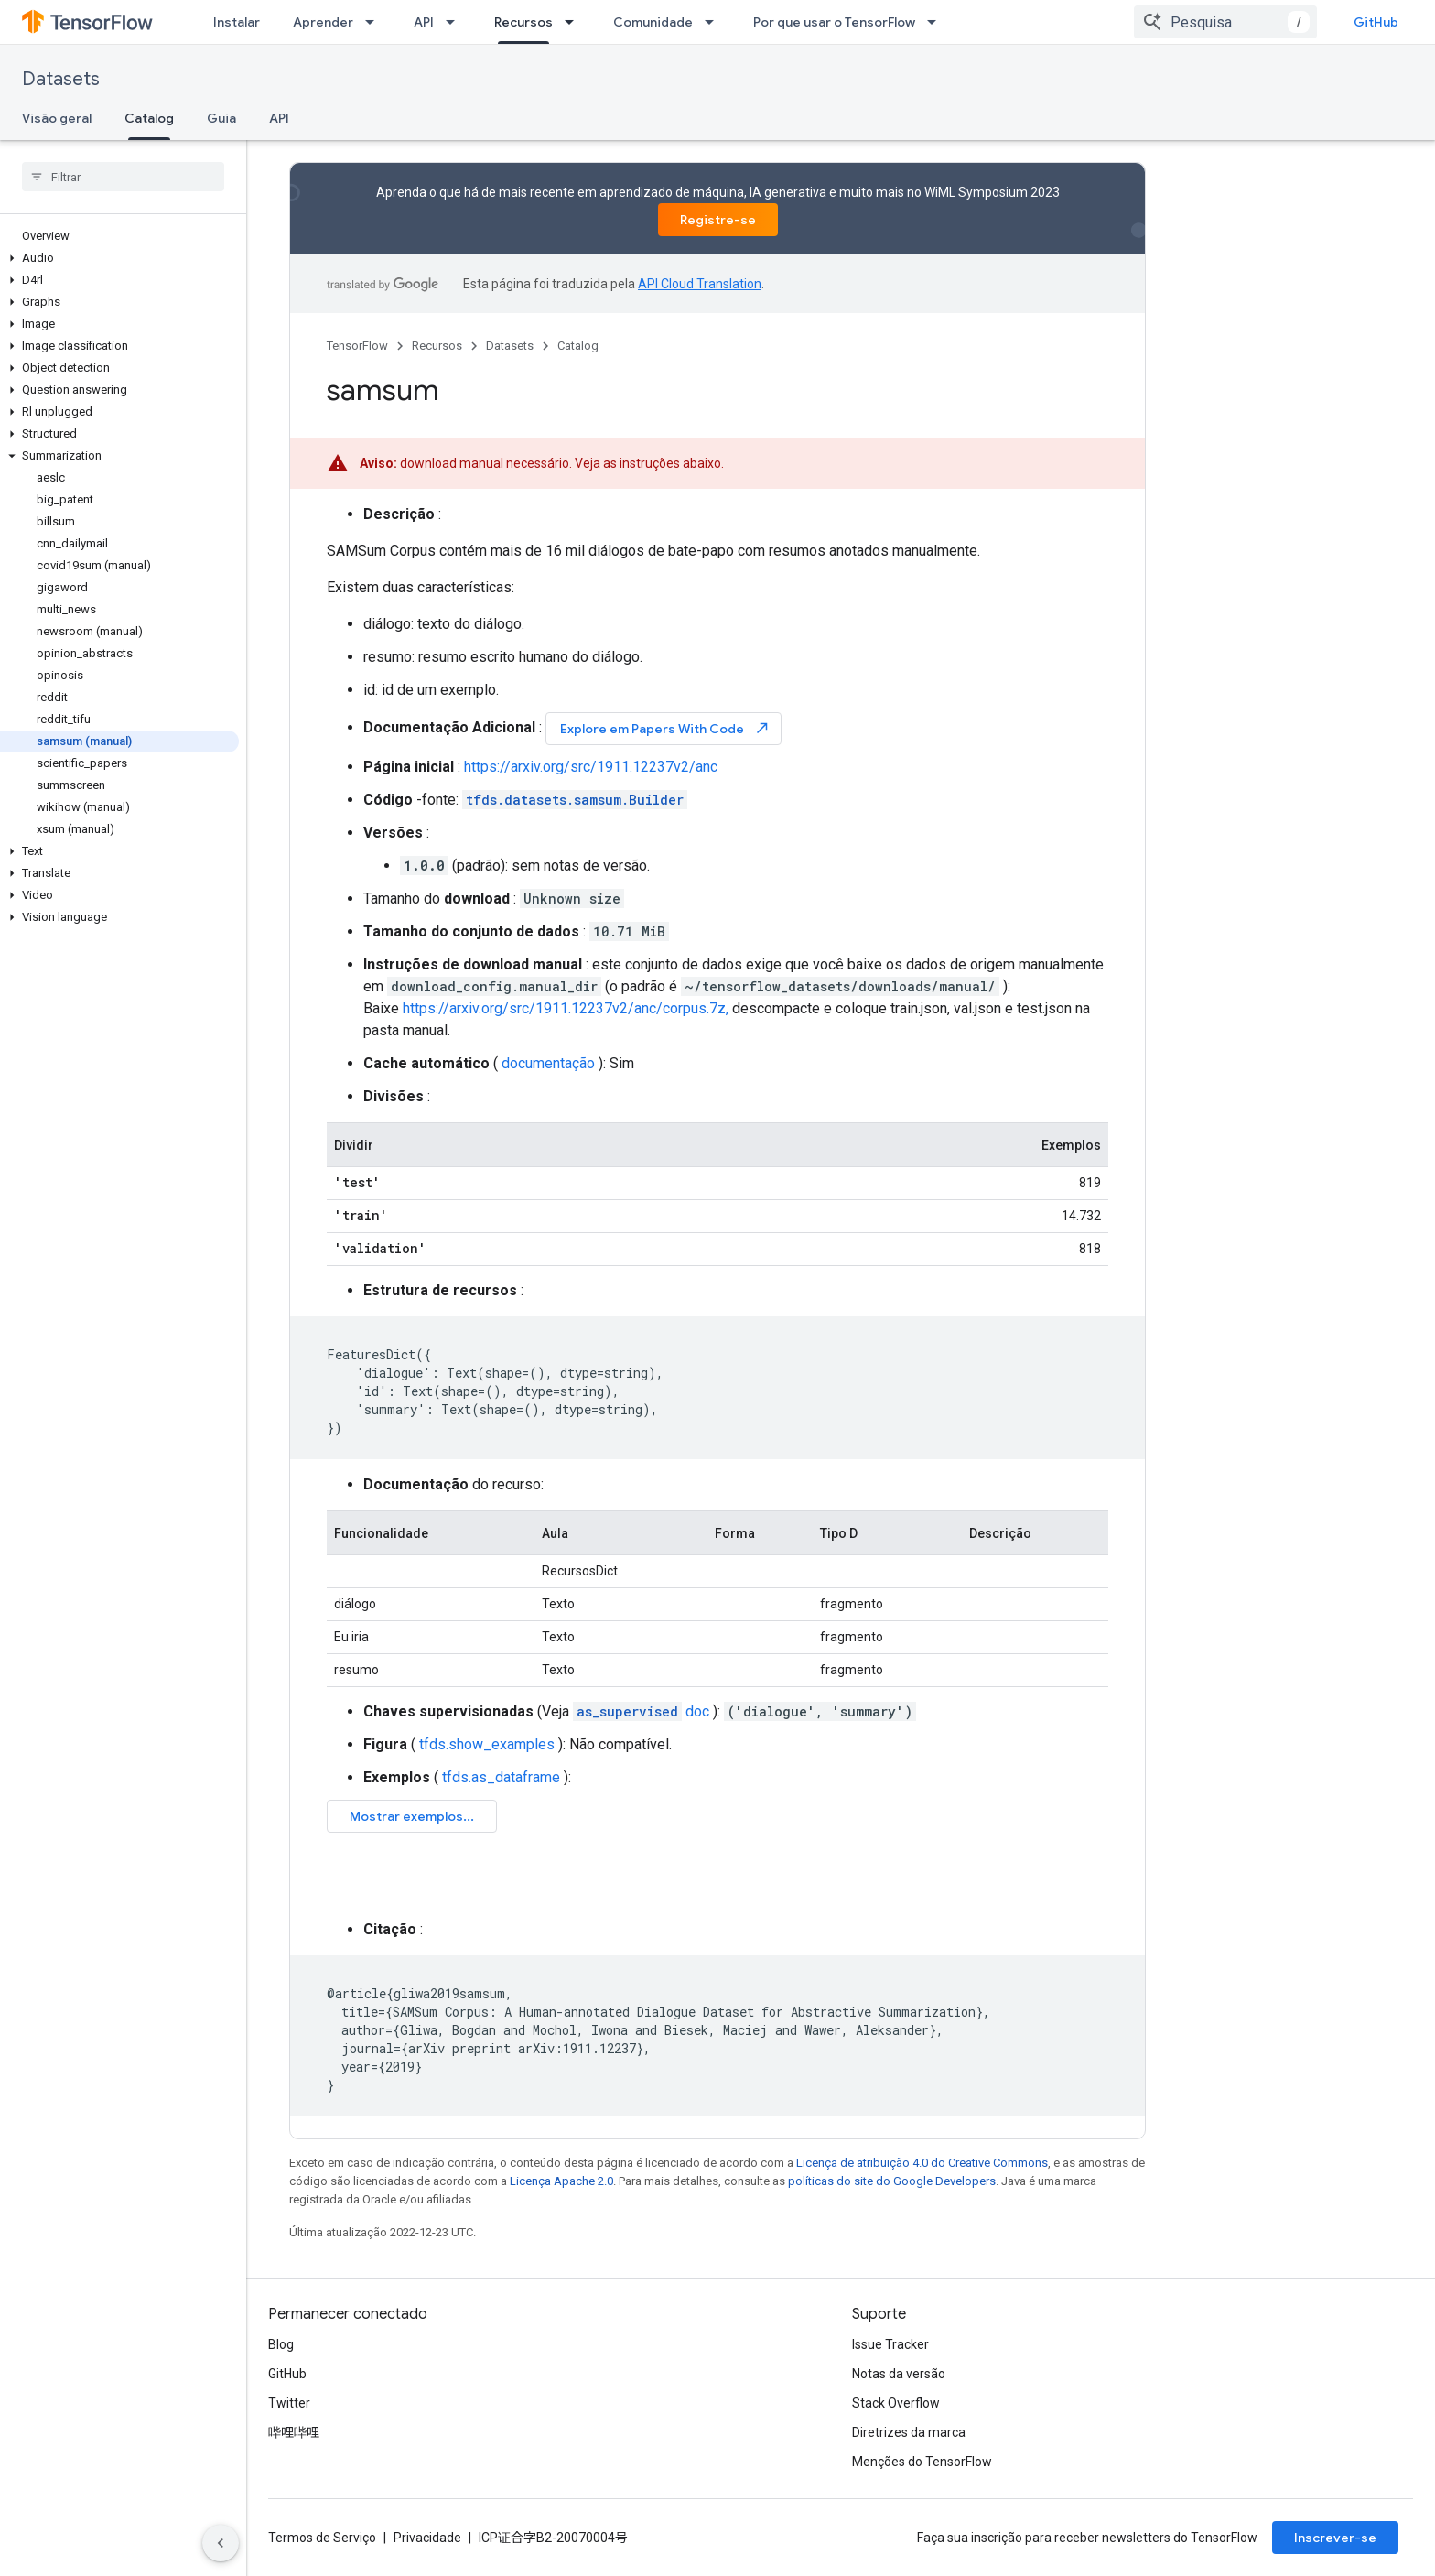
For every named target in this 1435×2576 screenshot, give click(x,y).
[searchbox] (123, 176)
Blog (281, 2344)
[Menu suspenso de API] (456, 22)
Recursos (437, 345)
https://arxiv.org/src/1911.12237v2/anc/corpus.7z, (565, 1008)
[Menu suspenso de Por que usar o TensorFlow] (937, 22)
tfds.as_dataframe (501, 1777)
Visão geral (57, 118)
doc (641, 1711)
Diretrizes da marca (909, 2432)
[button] (119, 258)
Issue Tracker (890, 2344)
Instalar (236, 22)
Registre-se (718, 219)
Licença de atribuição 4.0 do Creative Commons (922, 2163)
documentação (548, 1063)
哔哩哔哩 (293, 2432)
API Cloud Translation (699, 283)
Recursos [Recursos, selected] (523, 22)
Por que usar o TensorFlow (834, 22)
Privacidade (427, 2537)
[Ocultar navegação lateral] (220, 2543)
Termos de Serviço (322, 2537)
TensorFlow (357, 345)
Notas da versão (898, 2373)
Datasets (61, 79)
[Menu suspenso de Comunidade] (715, 22)
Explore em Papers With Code (665, 728)
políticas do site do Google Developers (892, 2181)
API (424, 22)
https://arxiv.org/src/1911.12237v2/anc (591, 766)
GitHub (1376, 22)
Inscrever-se (1335, 2537)
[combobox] (1225, 21)
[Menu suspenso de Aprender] (375, 22)
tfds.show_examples (487, 1744)
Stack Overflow (896, 2403)
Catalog (578, 345)
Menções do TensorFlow (922, 2461)
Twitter (289, 2403)
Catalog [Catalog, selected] (149, 118)
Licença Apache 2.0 (561, 2181)
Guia (221, 118)
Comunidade (653, 22)
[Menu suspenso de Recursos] (575, 22)
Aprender (323, 22)
